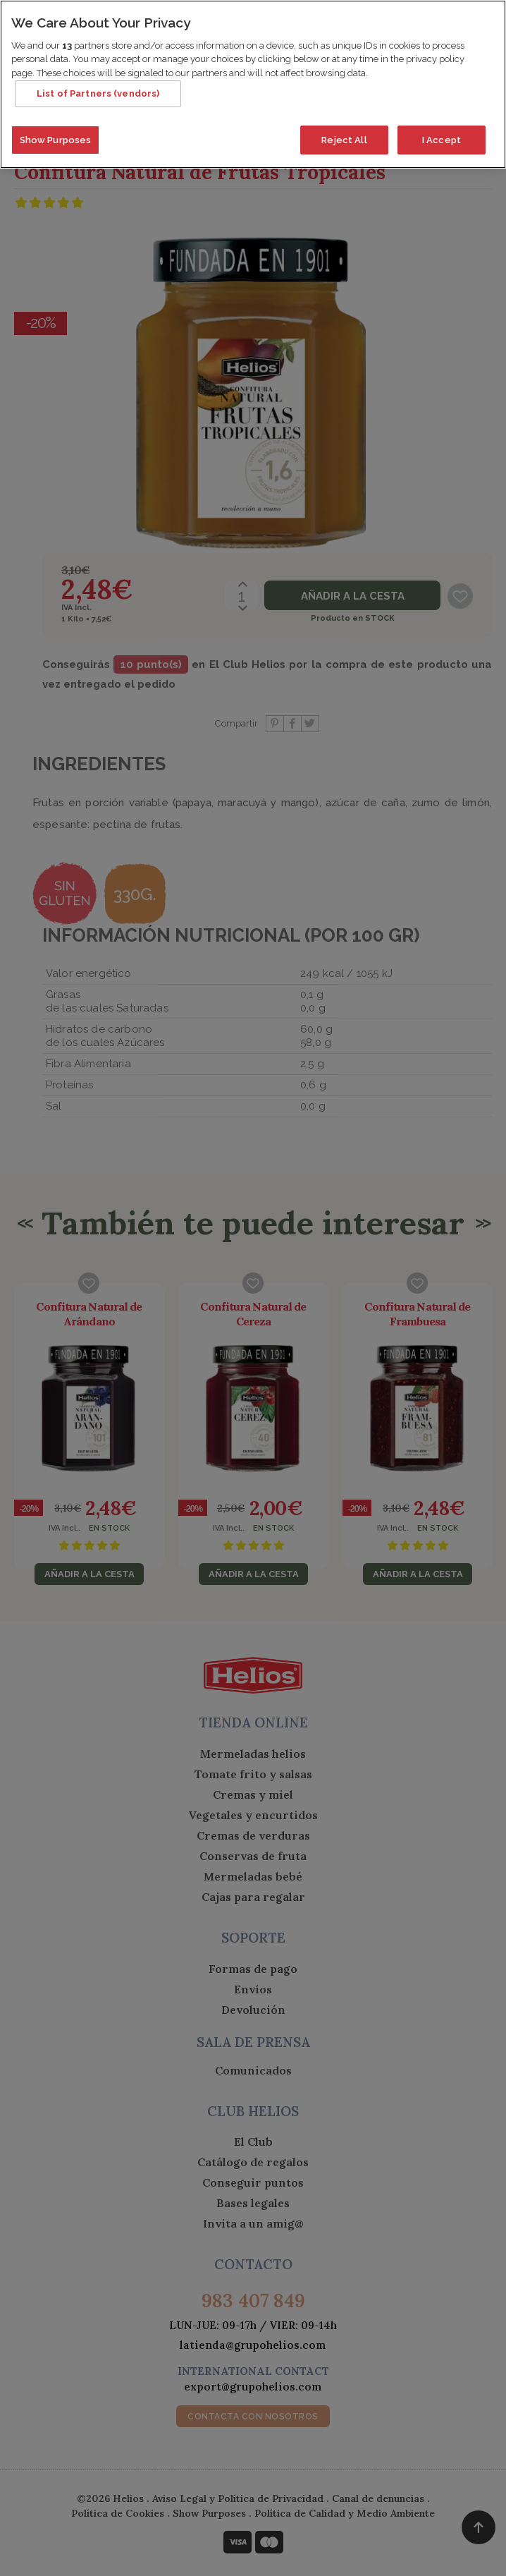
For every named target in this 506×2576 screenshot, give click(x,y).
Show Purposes (56, 133)
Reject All (343, 133)
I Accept (441, 133)
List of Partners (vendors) (98, 88)
